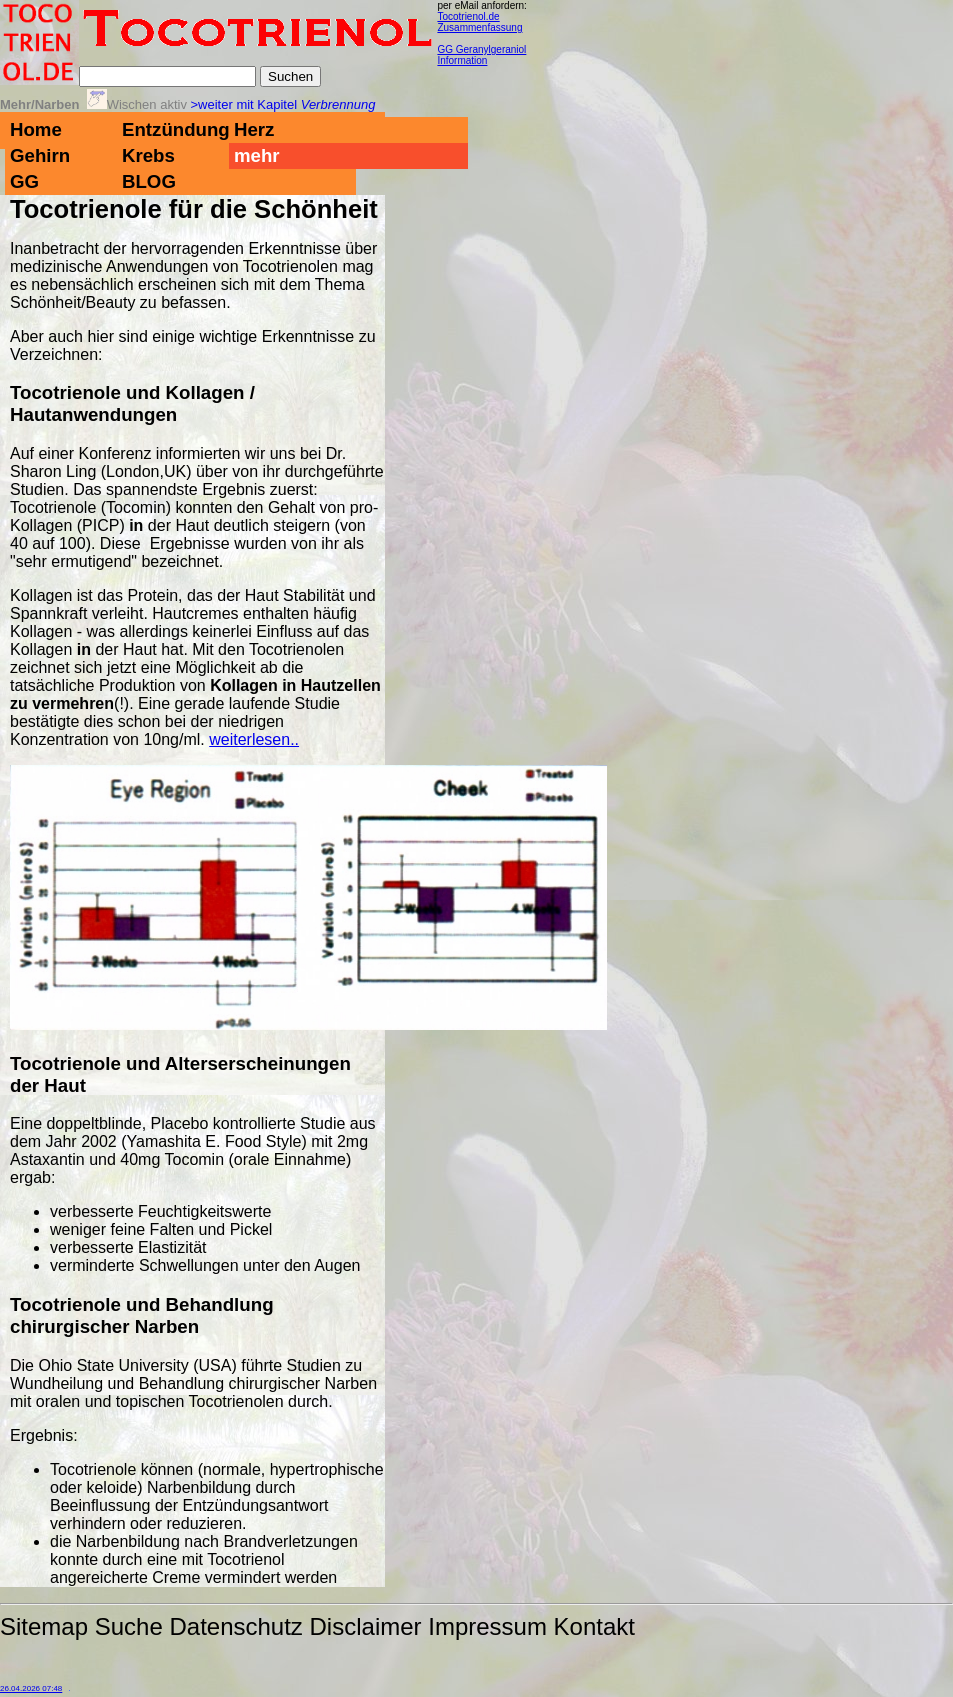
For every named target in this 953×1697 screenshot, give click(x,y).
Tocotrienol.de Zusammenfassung (479, 22)
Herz (254, 129)
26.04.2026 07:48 (31, 1688)
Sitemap (44, 1626)
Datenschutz (235, 1626)
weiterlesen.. (254, 739)
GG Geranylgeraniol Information (481, 55)
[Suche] (167, 76)
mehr (257, 155)
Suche (129, 1626)
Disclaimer (366, 1626)
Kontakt (594, 1626)
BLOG (149, 181)
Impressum (487, 1626)
